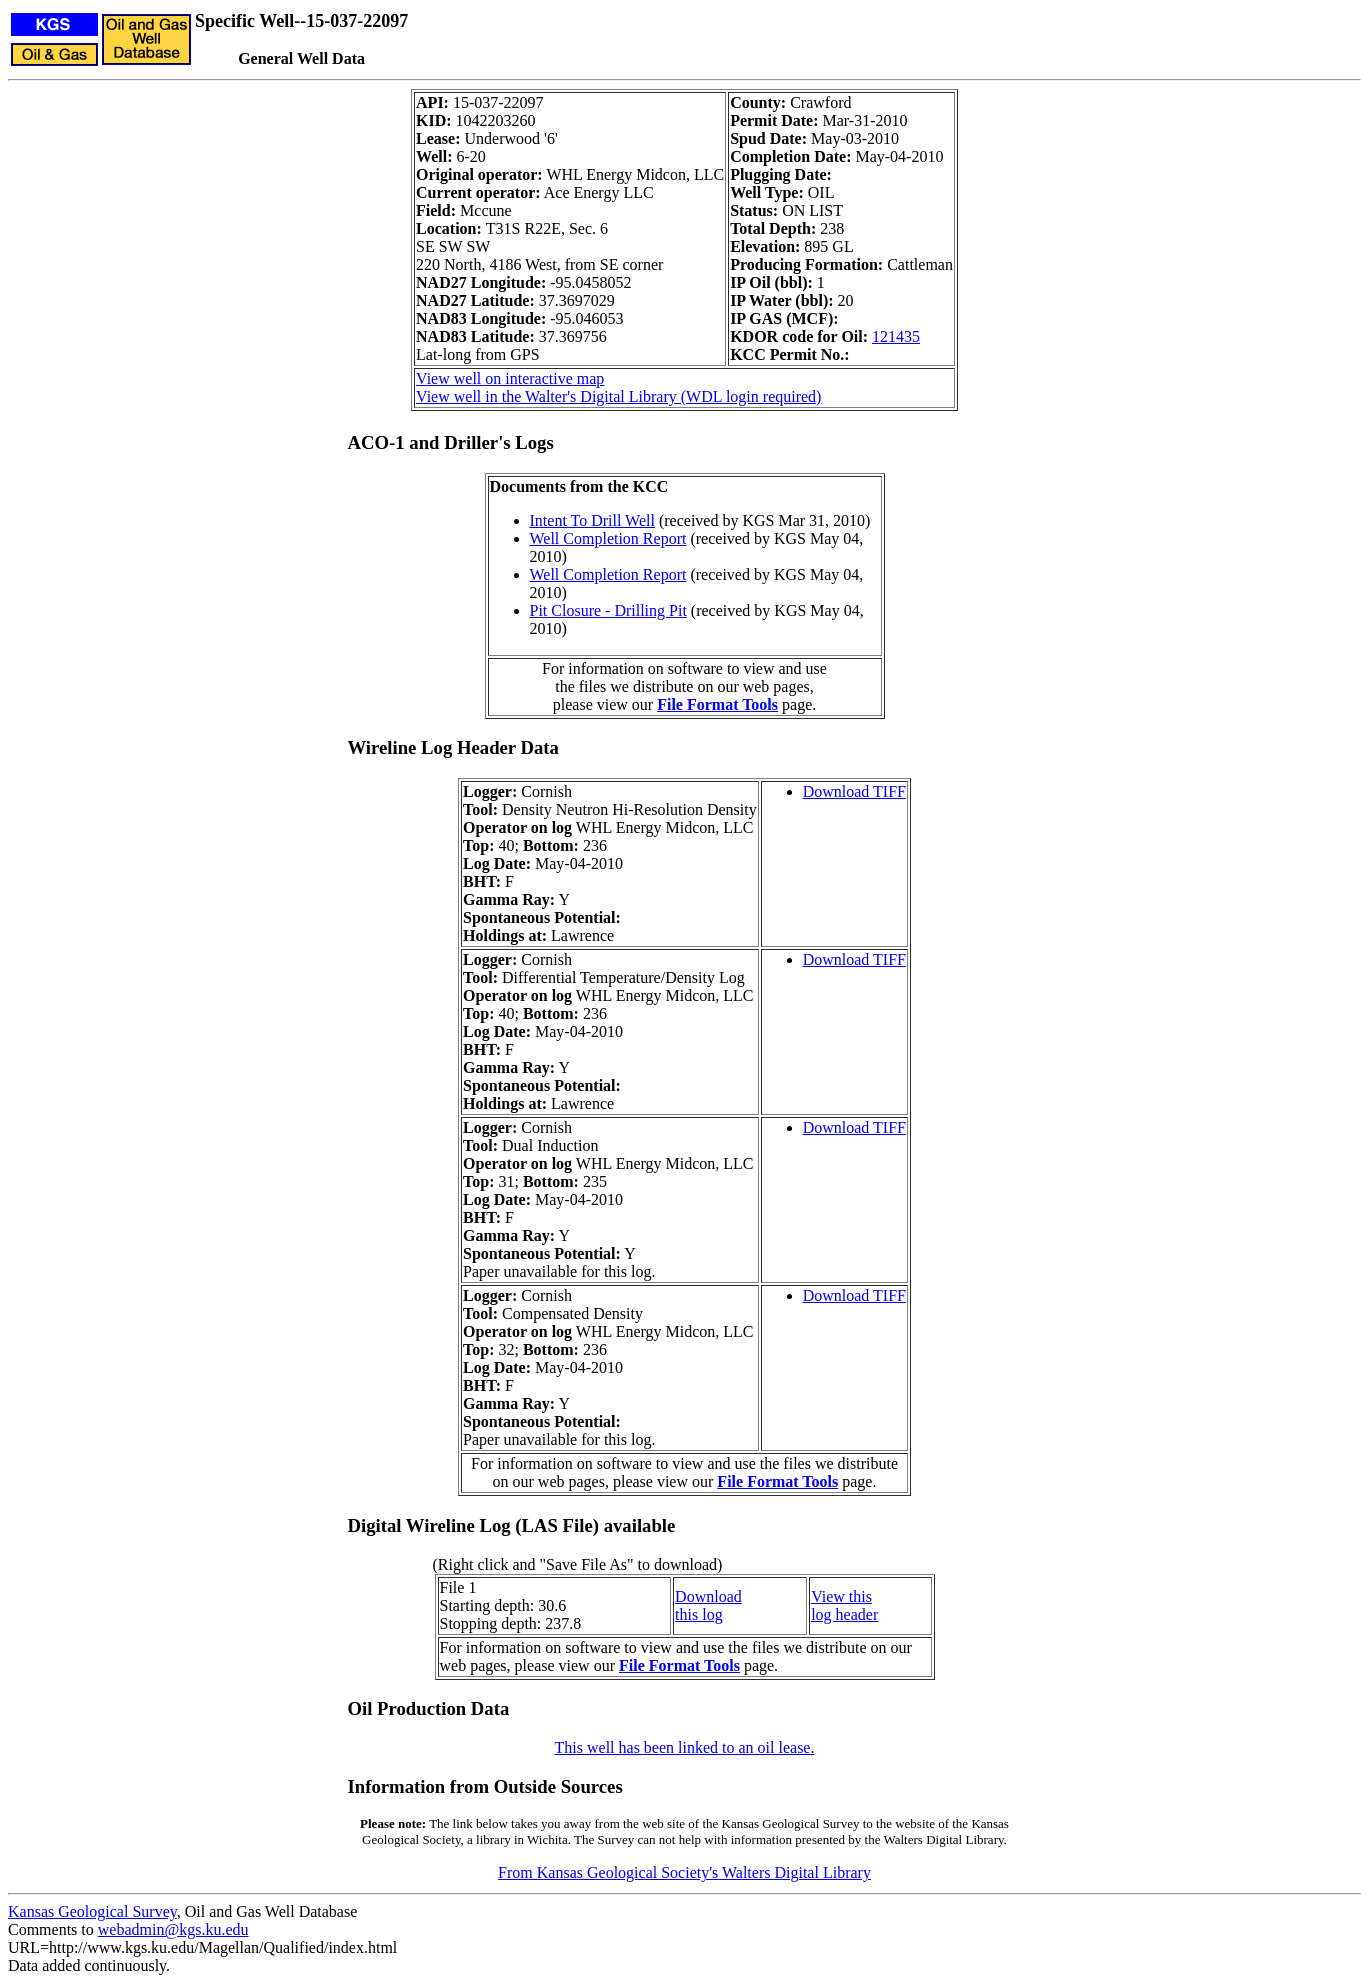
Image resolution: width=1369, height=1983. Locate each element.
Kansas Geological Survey (92, 1911)
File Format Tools (717, 704)
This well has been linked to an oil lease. (685, 1747)
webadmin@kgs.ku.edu (173, 1929)
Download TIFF (854, 791)
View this (841, 1596)
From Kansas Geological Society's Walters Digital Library (684, 1872)
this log (699, 1614)
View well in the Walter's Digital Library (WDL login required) (618, 396)
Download (708, 1596)
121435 (896, 336)
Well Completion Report (608, 538)
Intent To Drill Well (592, 520)
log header (844, 1614)
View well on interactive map (510, 378)
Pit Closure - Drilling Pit (608, 610)
